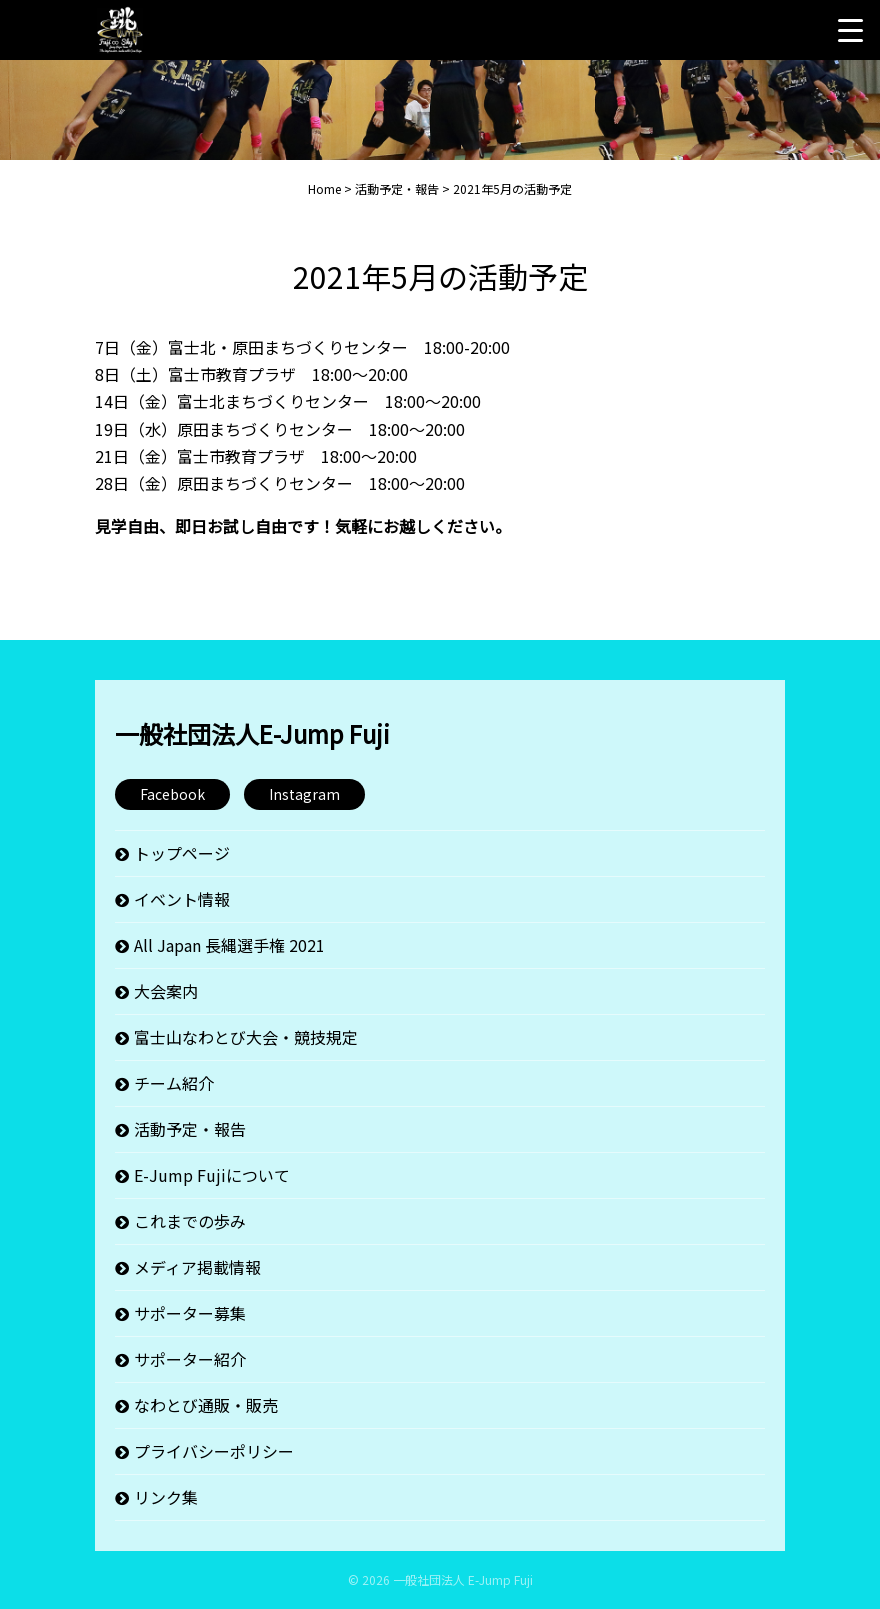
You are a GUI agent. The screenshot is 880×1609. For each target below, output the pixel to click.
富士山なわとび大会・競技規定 (246, 1037)
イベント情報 (182, 899)
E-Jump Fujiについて (212, 1175)
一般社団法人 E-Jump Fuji (463, 1579)
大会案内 (166, 991)
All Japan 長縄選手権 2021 (229, 945)
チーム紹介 (174, 1083)
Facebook (172, 794)
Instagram (304, 794)
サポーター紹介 (190, 1359)
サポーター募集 (190, 1313)
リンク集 (166, 1497)
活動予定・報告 (190, 1129)
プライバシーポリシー (214, 1451)
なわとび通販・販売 (206, 1405)
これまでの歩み (190, 1221)
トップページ (182, 853)
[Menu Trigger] (850, 30)
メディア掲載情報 (197, 1267)
